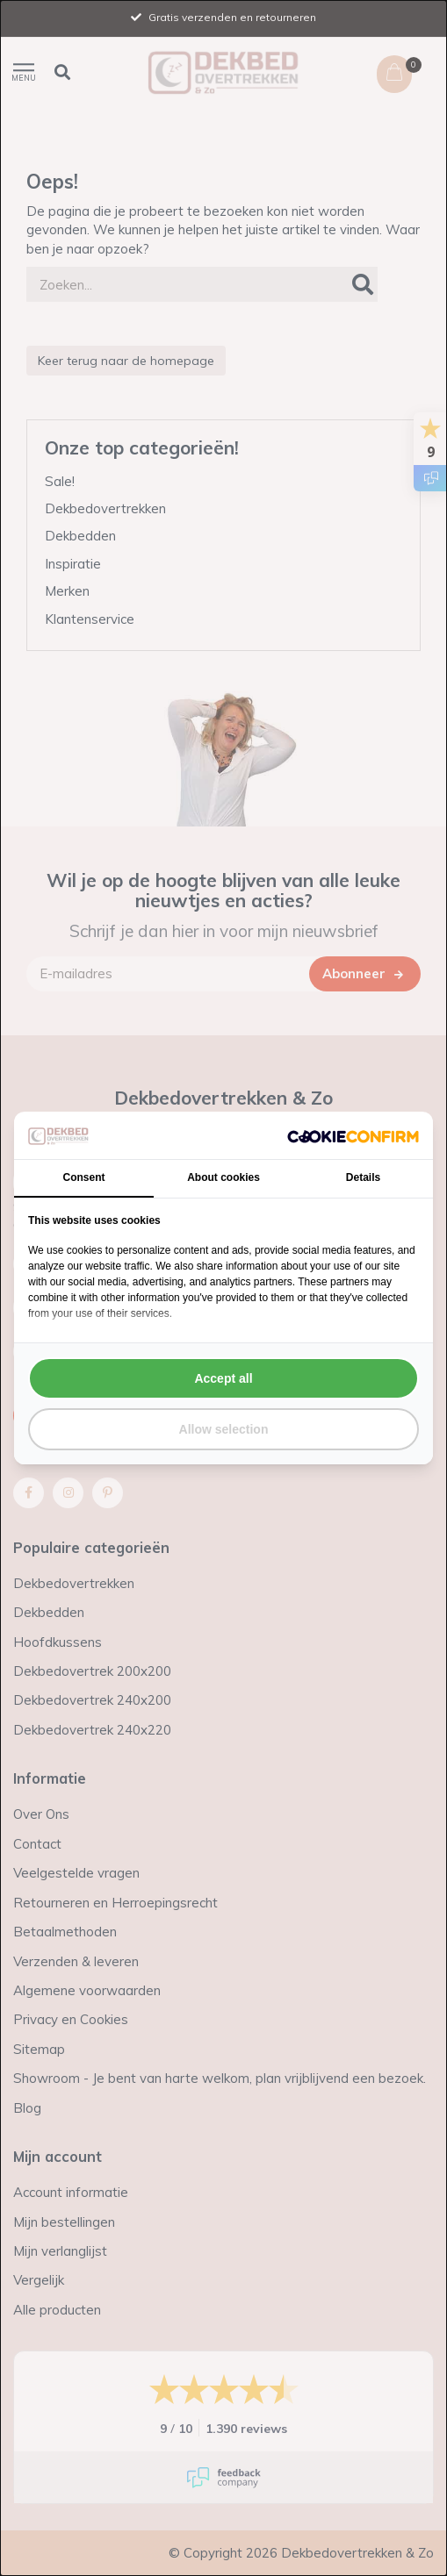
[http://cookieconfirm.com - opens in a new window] (353, 1135)
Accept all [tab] (223, 1378)
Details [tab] (363, 1177)
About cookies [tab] (223, 1177)
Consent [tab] (84, 1177)
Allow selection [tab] (224, 1429)
